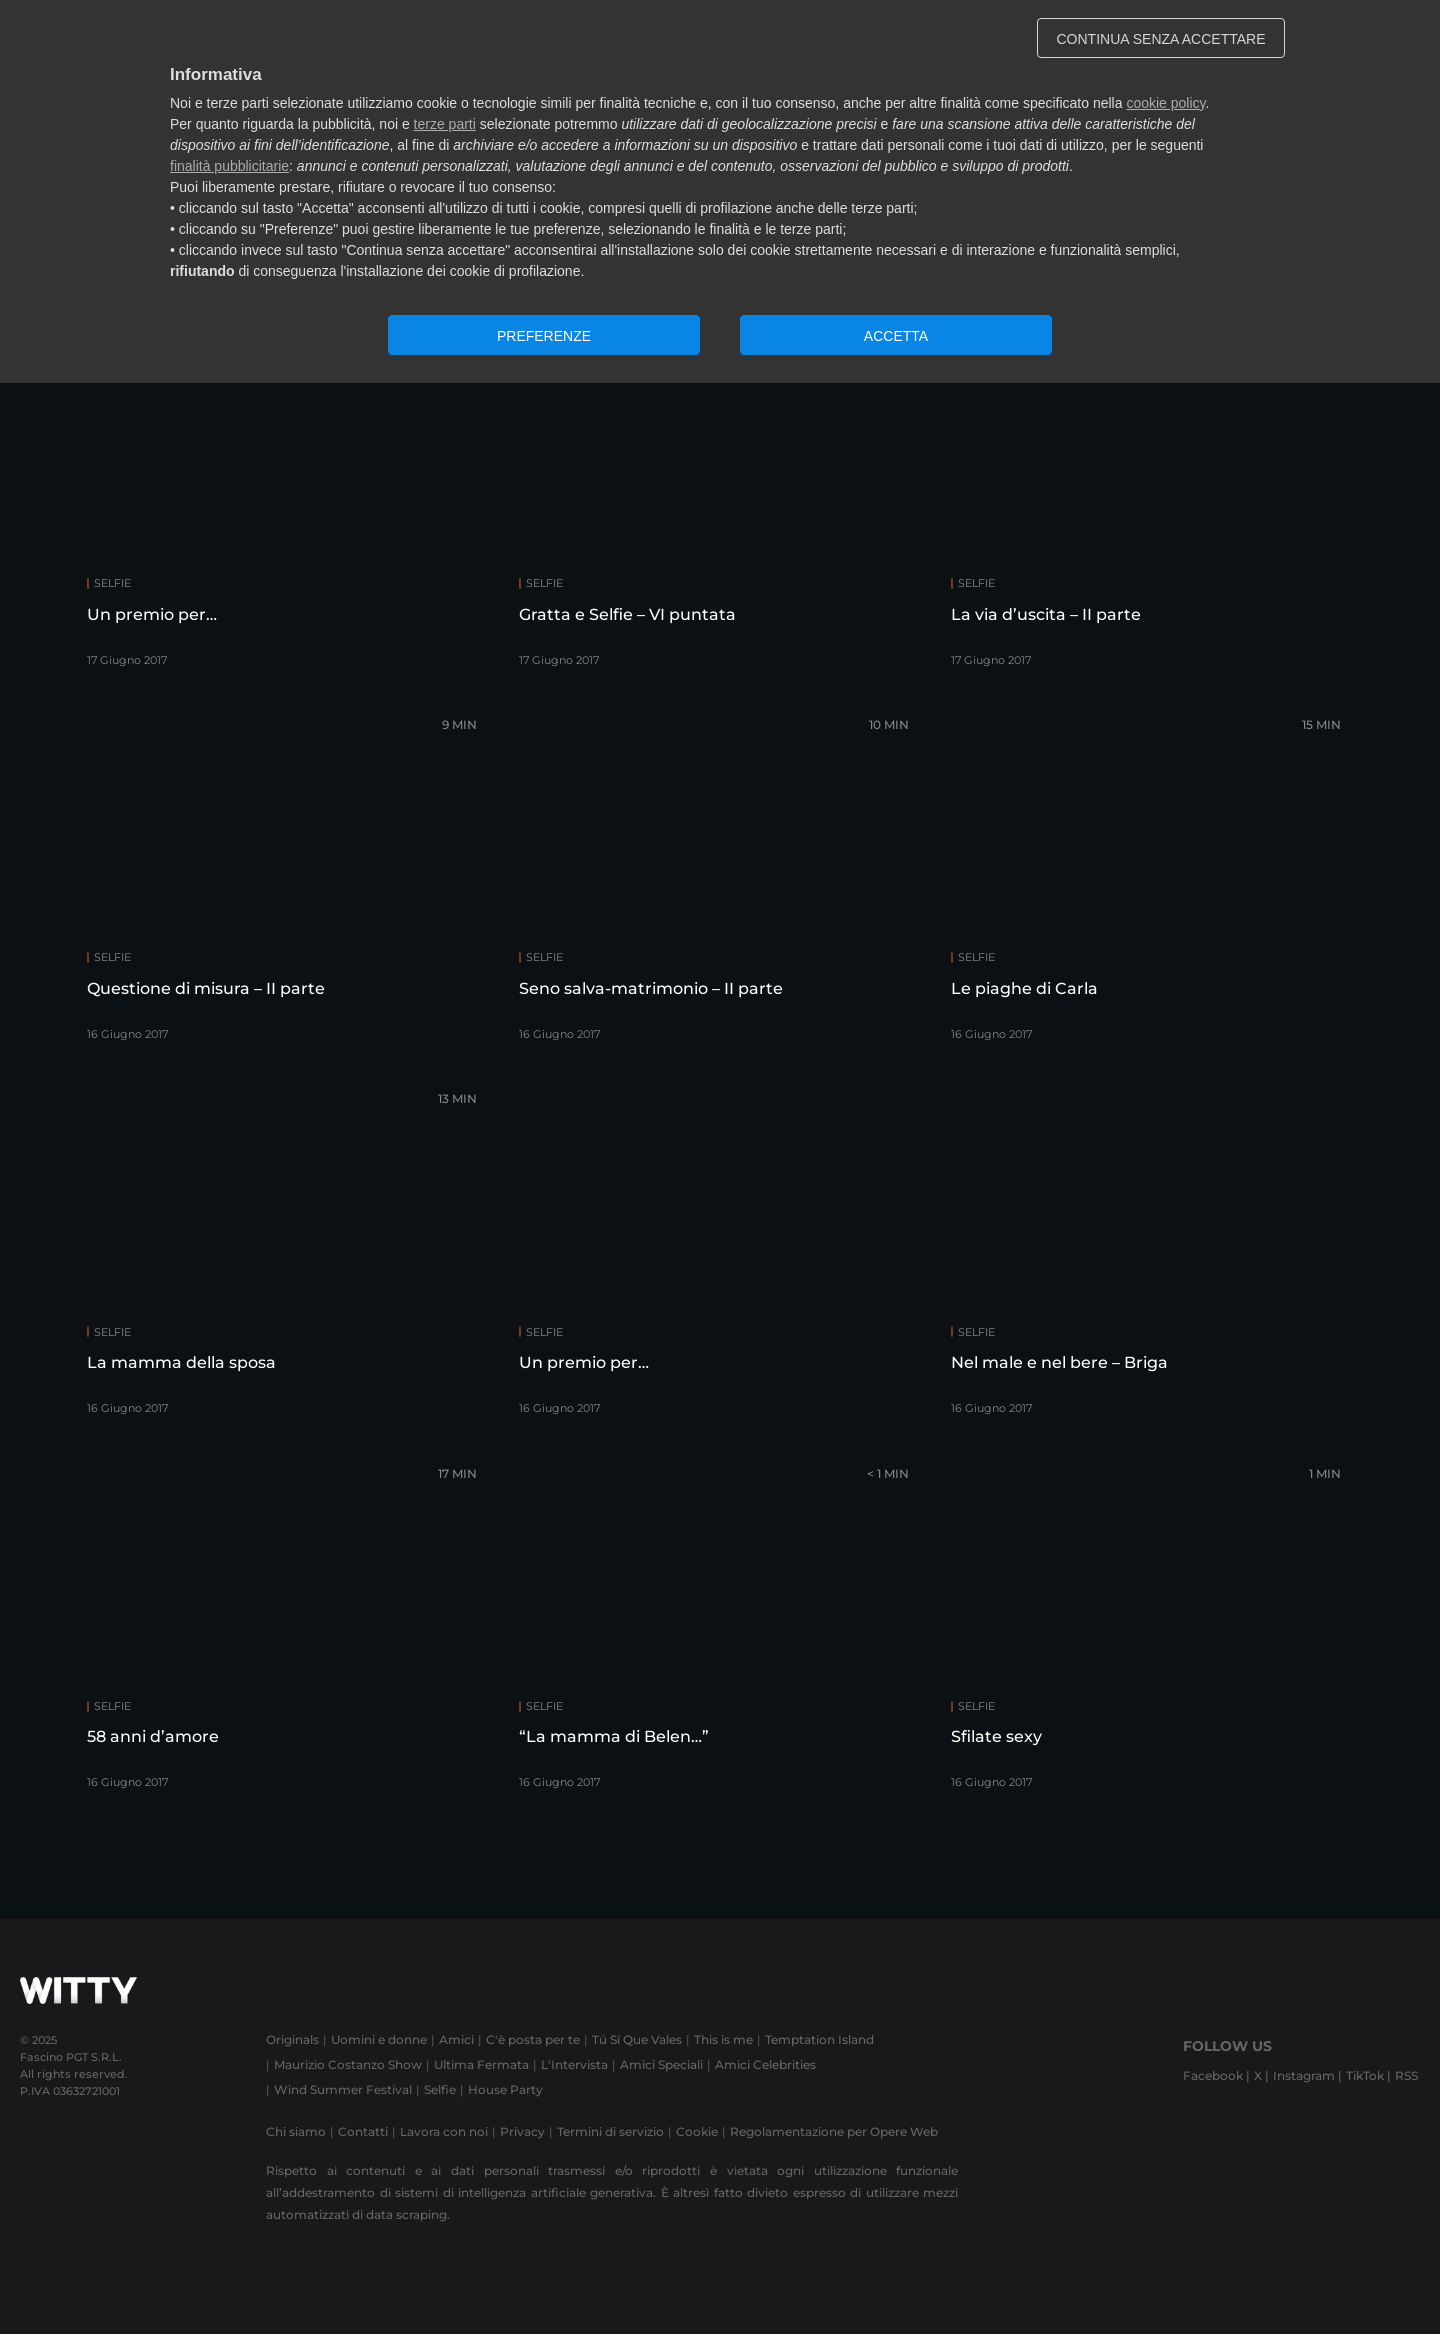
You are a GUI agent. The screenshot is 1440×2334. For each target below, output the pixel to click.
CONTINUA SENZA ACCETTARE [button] (1161, 39)
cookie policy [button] (1165, 103)
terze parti (445, 124)
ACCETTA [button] (896, 336)
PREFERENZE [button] (544, 336)
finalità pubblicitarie (229, 166)
